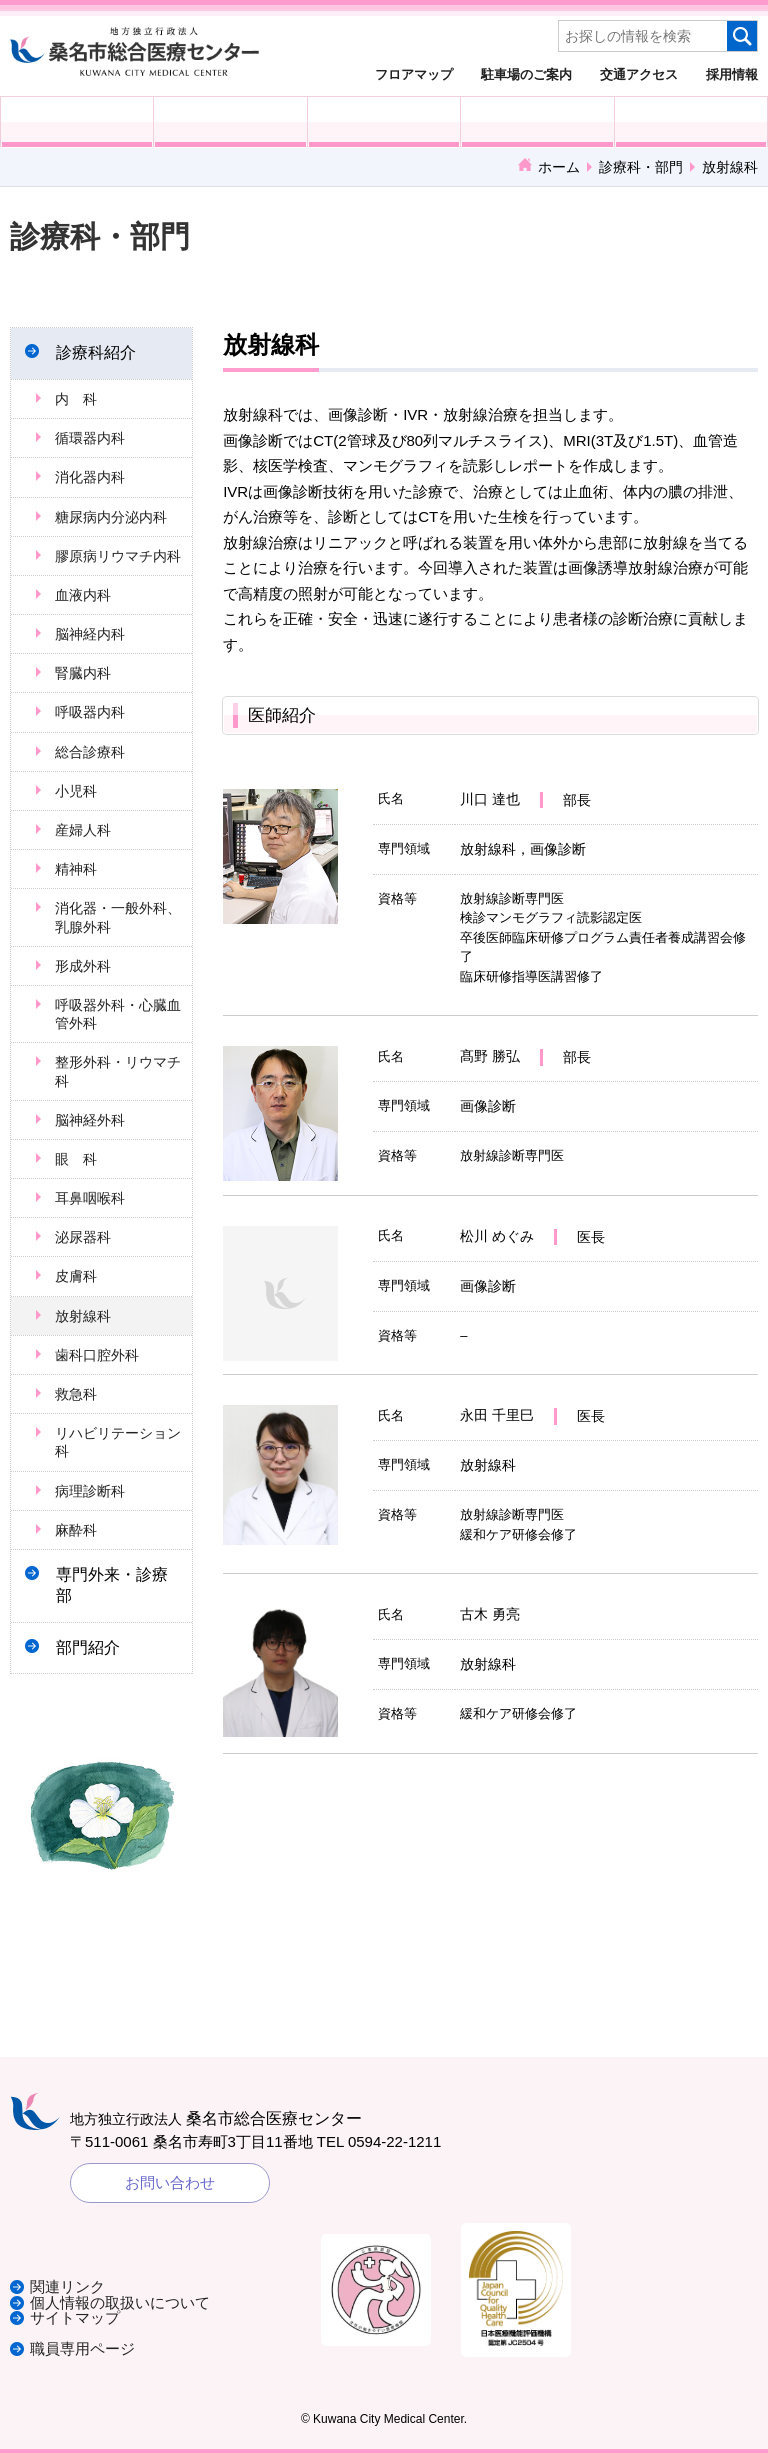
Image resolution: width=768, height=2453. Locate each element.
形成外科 (83, 966)
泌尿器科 (83, 1237)
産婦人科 (83, 830)
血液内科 (83, 595)
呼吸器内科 (90, 712)
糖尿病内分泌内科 (111, 517)
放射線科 (83, 1316)
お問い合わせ (170, 2182)
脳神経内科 (90, 634)
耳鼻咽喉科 (90, 1198)
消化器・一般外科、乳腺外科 (118, 917)
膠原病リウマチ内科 (118, 556)
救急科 (76, 1394)
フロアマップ (414, 74)
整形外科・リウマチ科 (118, 1071)
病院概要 (691, 122)
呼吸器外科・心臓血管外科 (118, 1014)
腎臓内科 (83, 673)
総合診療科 (90, 752)
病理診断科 (90, 1491)
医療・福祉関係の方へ (384, 122)
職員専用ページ (82, 2348)
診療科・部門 (641, 167)
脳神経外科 (90, 1120)
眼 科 (76, 1159)
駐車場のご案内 (526, 74)
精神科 (76, 869)
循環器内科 (90, 438)
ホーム (559, 167)
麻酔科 (76, 1530)
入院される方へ (230, 122)
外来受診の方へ (77, 122)
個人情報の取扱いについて (120, 2303)
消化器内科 (90, 477)
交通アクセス (639, 74)
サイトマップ (75, 2318)
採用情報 (732, 74)
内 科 (76, 399)
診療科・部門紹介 (537, 122)
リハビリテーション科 (118, 1442)
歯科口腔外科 (97, 1355)
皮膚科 (76, 1276)
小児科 (76, 791)
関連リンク (67, 2288)
